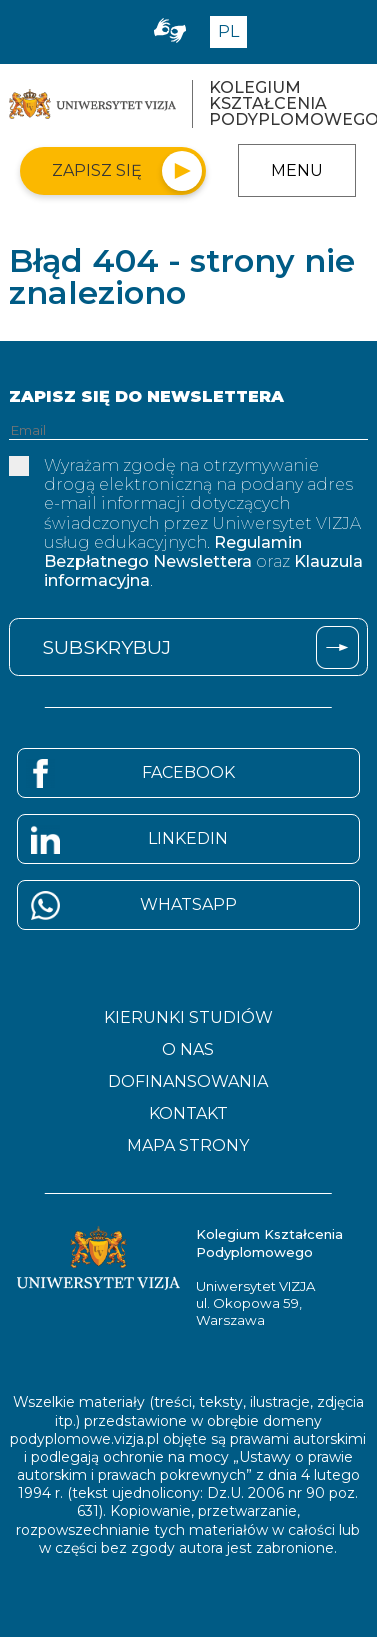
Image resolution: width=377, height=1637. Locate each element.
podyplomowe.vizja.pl (84, 1439)
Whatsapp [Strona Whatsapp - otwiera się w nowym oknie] (188, 904)
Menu (297, 170)
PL (228, 31)
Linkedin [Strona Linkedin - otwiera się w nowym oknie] (188, 838)
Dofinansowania (188, 1082)
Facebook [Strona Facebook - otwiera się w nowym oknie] (188, 772)
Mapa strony (188, 1146)
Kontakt (188, 1114)
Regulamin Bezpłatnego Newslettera (173, 552)
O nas (188, 1050)
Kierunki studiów (188, 1018)
